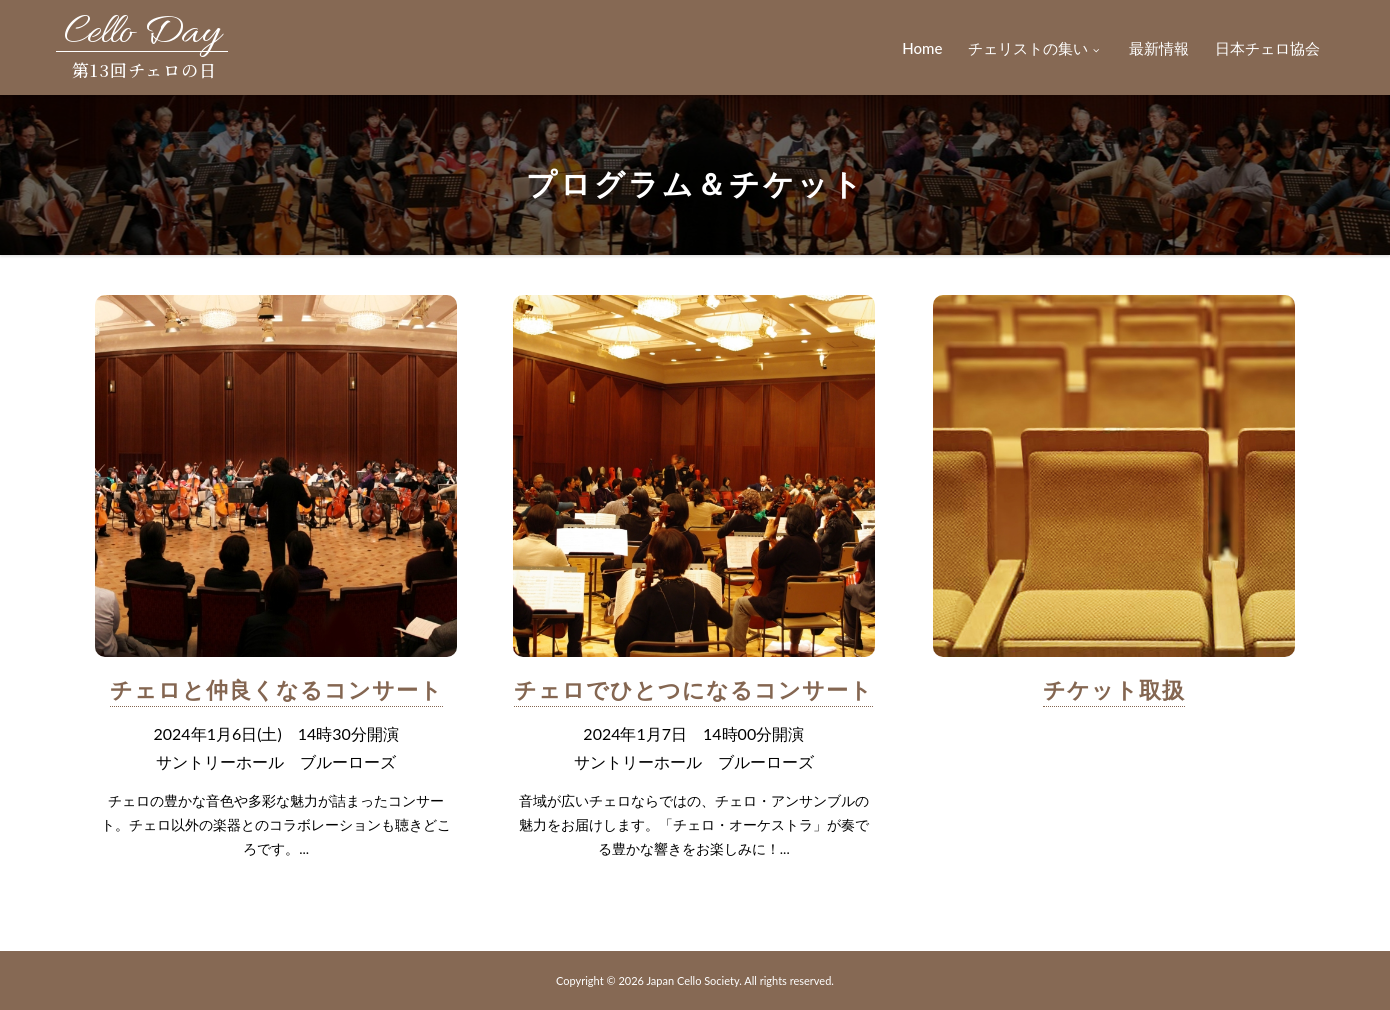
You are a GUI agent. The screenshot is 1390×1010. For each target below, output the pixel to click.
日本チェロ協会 (1267, 48)
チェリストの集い (1035, 48)
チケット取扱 (1114, 689)
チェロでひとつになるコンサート (693, 689)
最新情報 (1159, 48)
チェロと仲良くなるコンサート (276, 689)
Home (922, 48)
